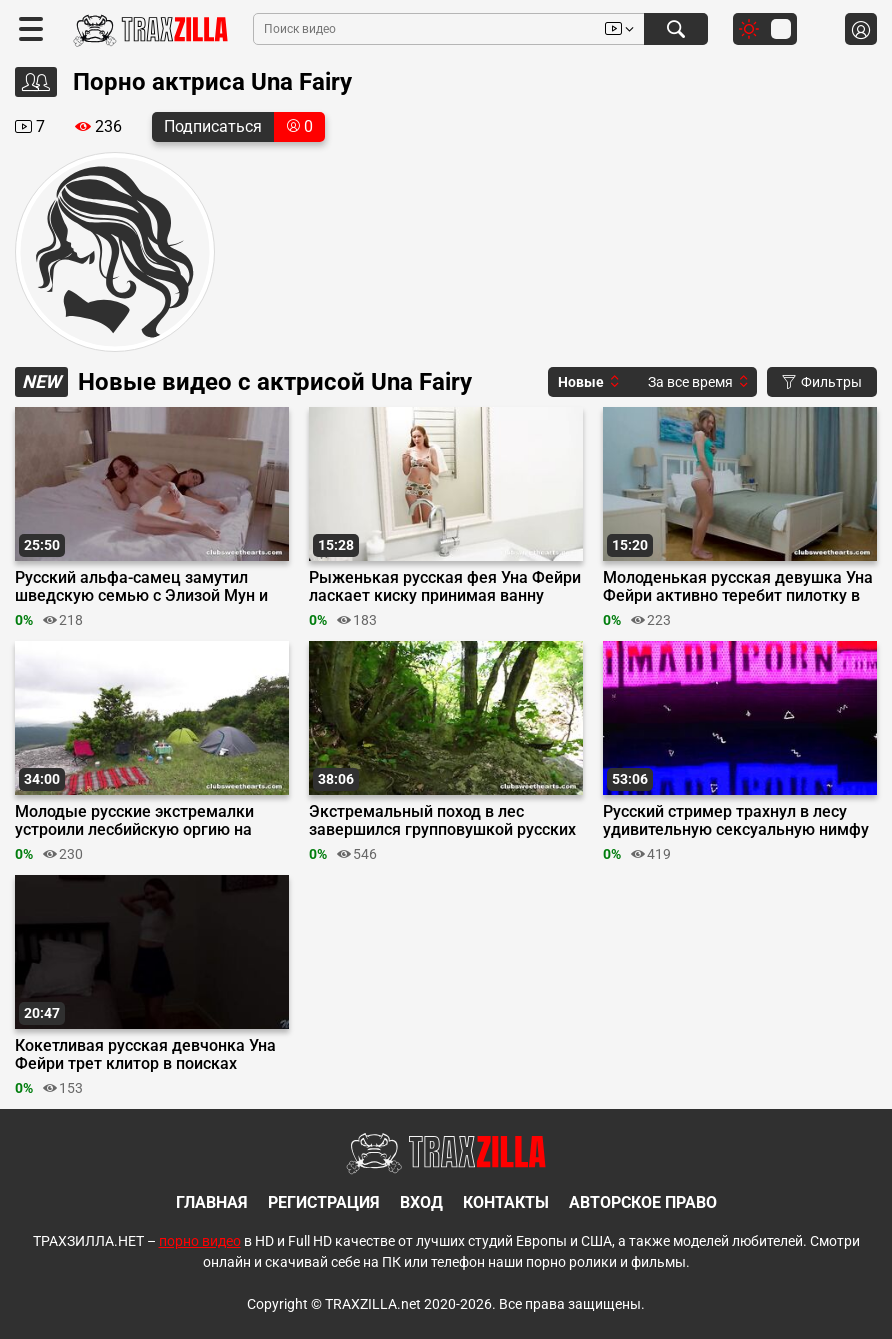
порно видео (200, 1241)
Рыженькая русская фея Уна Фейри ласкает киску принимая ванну (445, 587)
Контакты (506, 1202)
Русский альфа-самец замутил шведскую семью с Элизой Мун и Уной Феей (141, 587)
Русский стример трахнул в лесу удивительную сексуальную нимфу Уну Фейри (736, 821)
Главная (212, 1202)
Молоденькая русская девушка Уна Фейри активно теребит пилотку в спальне (738, 587)
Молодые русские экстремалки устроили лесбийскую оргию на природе (134, 821)
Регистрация (324, 1202)
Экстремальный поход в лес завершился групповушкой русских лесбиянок (442, 821)
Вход (421, 1202)
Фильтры (822, 382)
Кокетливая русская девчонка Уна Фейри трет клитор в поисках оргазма (145, 1055)
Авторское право (643, 1202)
